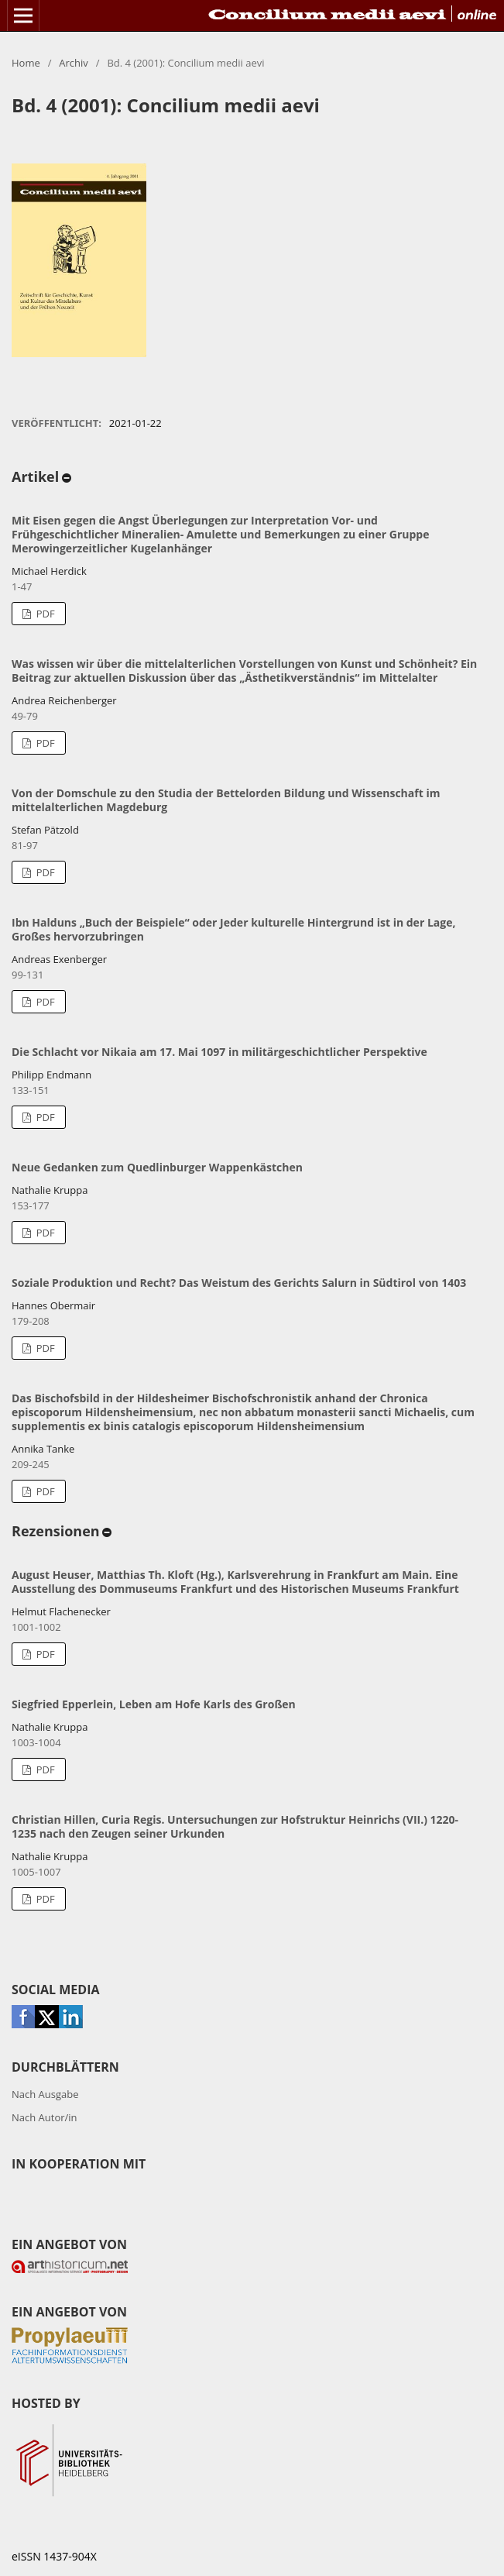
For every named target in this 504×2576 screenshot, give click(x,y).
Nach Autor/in (44, 2117)
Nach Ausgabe (45, 2094)
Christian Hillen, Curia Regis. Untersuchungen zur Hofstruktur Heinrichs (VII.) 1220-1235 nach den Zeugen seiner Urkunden (235, 1826)
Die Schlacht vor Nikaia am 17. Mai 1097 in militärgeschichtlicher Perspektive (219, 1051)
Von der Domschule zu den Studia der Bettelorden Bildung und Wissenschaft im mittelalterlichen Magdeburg (226, 800)
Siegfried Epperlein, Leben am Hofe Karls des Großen (154, 1704)
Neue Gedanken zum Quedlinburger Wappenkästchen (157, 1167)
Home (26, 63)
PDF (43, 614)
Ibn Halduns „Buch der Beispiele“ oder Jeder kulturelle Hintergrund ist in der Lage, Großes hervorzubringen (233, 929)
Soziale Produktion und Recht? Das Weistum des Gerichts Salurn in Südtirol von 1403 (239, 1282)
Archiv (73, 63)
